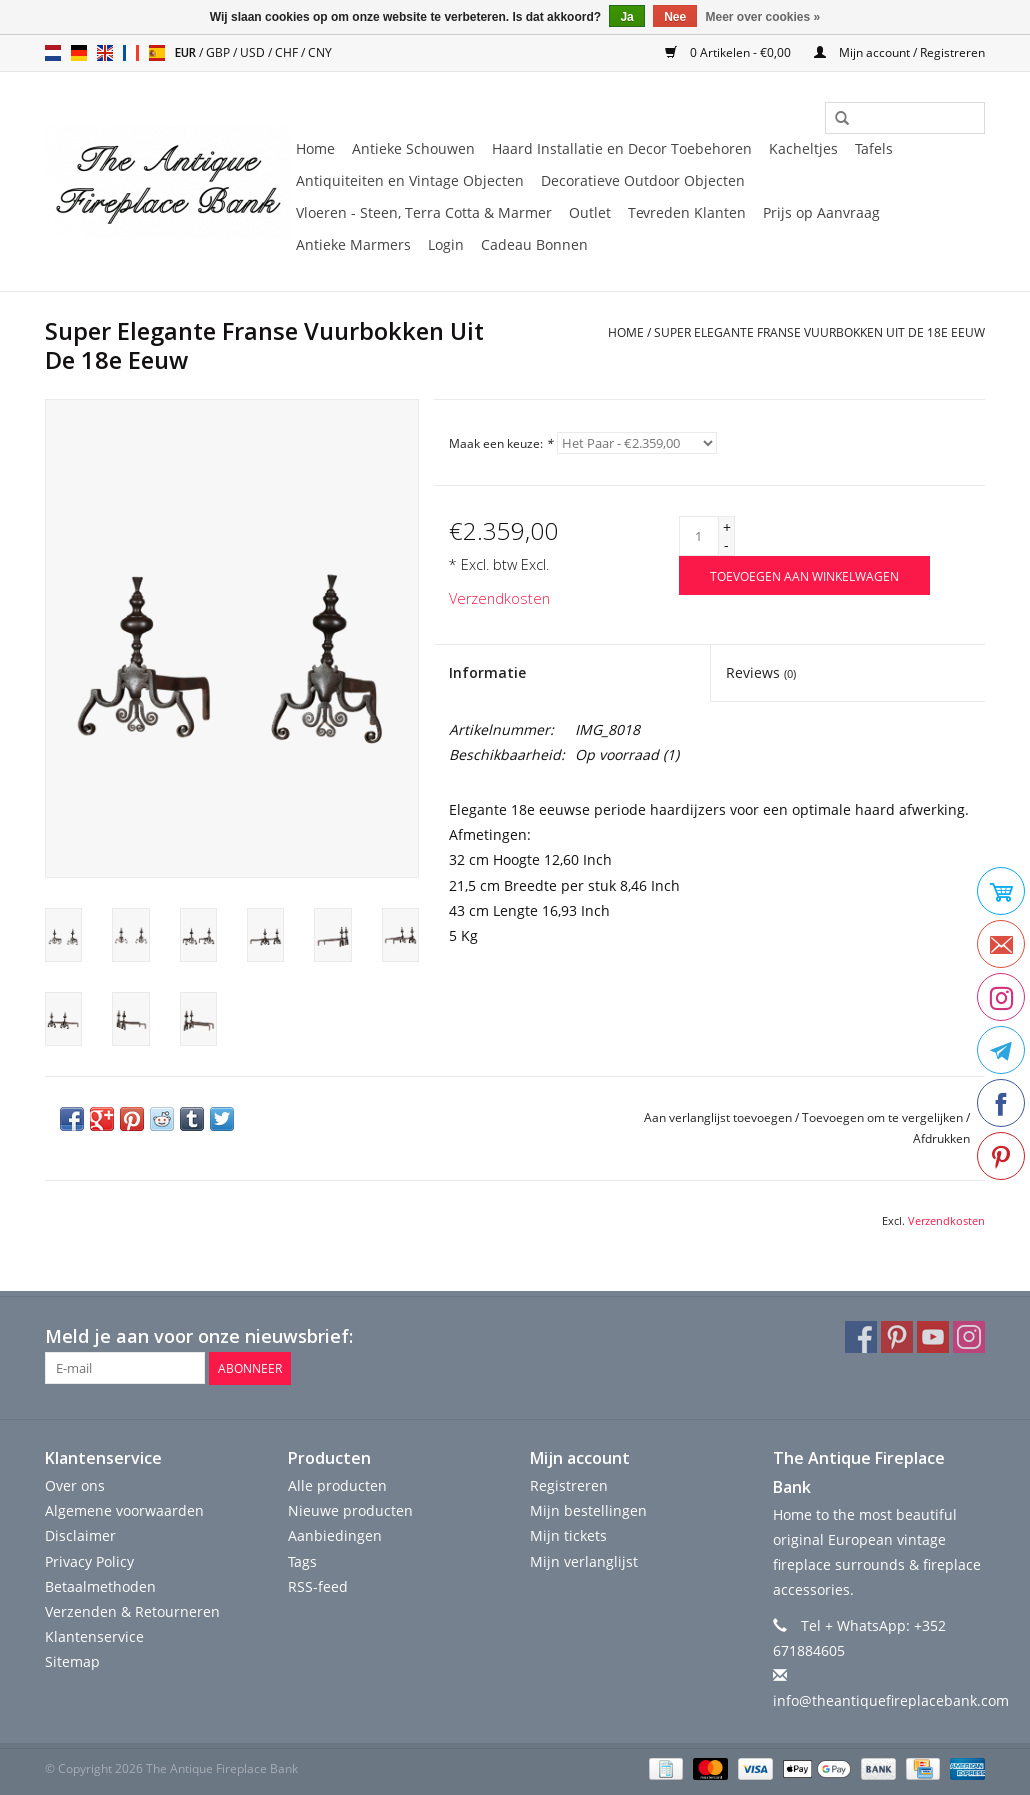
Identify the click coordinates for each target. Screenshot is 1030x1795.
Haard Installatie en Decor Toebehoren (622, 148)
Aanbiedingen (335, 1535)
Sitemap (72, 1661)
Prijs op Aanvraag (821, 212)
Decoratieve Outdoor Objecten (643, 180)
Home (315, 148)
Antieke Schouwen (413, 148)
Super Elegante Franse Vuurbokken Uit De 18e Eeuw (819, 332)
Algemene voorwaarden (124, 1510)
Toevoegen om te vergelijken (884, 1117)
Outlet (590, 212)
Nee (675, 17)
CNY (320, 52)
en (105, 53)
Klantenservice (94, 1636)
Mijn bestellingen (588, 1510)
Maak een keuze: (501, 443)
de (79, 53)
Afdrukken (941, 1138)
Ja (626, 17)
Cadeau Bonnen (534, 244)
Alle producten (337, 1485)
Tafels (874, 148)
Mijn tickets (568, 1535)
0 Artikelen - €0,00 (729, 52)
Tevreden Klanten (687, 212)
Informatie (487, 672)
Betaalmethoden (100, 1586)
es (157, 53)
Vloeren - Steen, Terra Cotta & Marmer (424, 212)
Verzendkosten (499, 598)
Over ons (75, 1485)
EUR (187, 52)
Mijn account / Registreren (899, 52)
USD (254, 52)
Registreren (569, 1485)
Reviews (761, 672)
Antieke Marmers (353, 244)
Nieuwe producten (350, 1510)
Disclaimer (80, 1535)
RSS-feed (318, 1586)
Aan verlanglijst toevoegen (718, 1117)
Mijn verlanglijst (584, 1561)
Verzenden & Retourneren (132, 1611)
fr (131, 53)
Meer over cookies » (763, 17)
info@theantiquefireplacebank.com (891, 1700)
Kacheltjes (803, 148)
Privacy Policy (89, 1561)
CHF (288, 52)
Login (446, 244)
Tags (302, 1561)
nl (53, 53)
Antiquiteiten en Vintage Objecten (410, 180)
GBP (219, 52)
